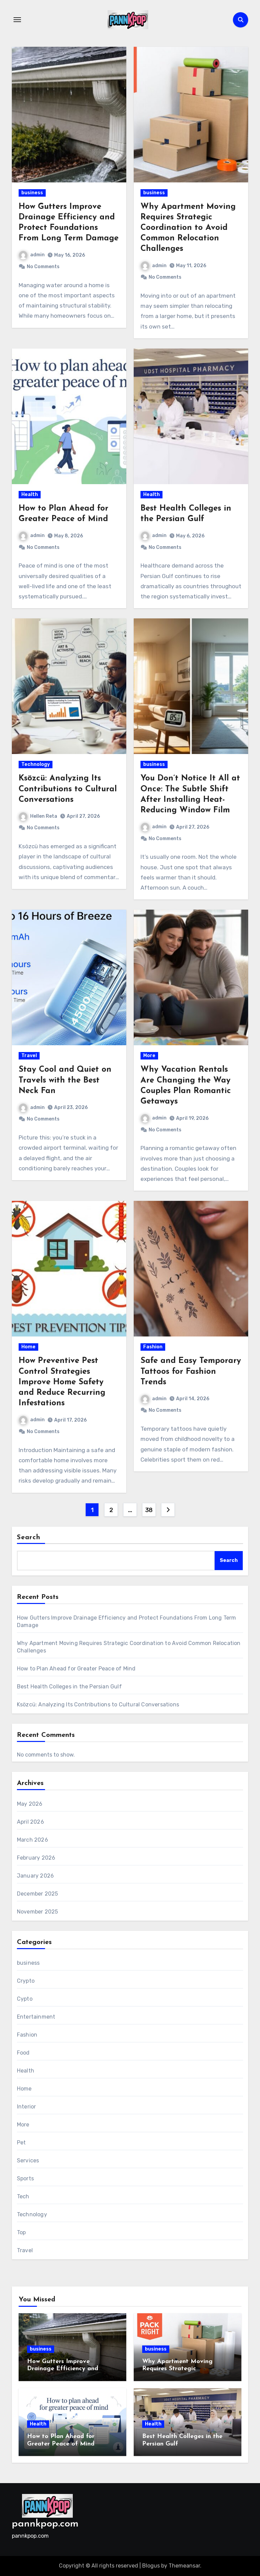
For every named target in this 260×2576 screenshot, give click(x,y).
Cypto (24, 1999)
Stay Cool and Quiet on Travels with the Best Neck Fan (65, 1080)
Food (23, 2052)
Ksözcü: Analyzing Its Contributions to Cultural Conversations (68, 789)
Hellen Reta (38, 816)
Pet (21, 2142)
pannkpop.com (45, 2524)
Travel (29, 1055)
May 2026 (30, 1804)
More (149, 1055)
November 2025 (37, 1911)
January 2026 (35, 1875)
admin (32, 255)
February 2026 (36, 1858)
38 (149, 1510)
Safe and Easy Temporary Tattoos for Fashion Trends (190, 1371)
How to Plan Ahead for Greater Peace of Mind (76, 1668)
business (32, 193)
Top (21, 2232)
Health (29, 494)
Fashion (152, 1347)
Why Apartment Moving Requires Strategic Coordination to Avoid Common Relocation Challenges (188, 228)
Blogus (151, 2565)
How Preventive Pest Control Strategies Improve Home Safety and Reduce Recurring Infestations (62, 1382)
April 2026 (30, 1822)
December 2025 (37, 1893)
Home (28, 1347)
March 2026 (32, 1840)
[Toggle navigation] (17, 20)
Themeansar (184, 2565)
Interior (26, 2106)
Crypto (26, 1981)
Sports (25, 2178)
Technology (35, 764)
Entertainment (36, 2017)
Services (28, 2160)
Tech (23, 2196)
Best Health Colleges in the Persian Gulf (69, 1686)
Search (29, 1537)
